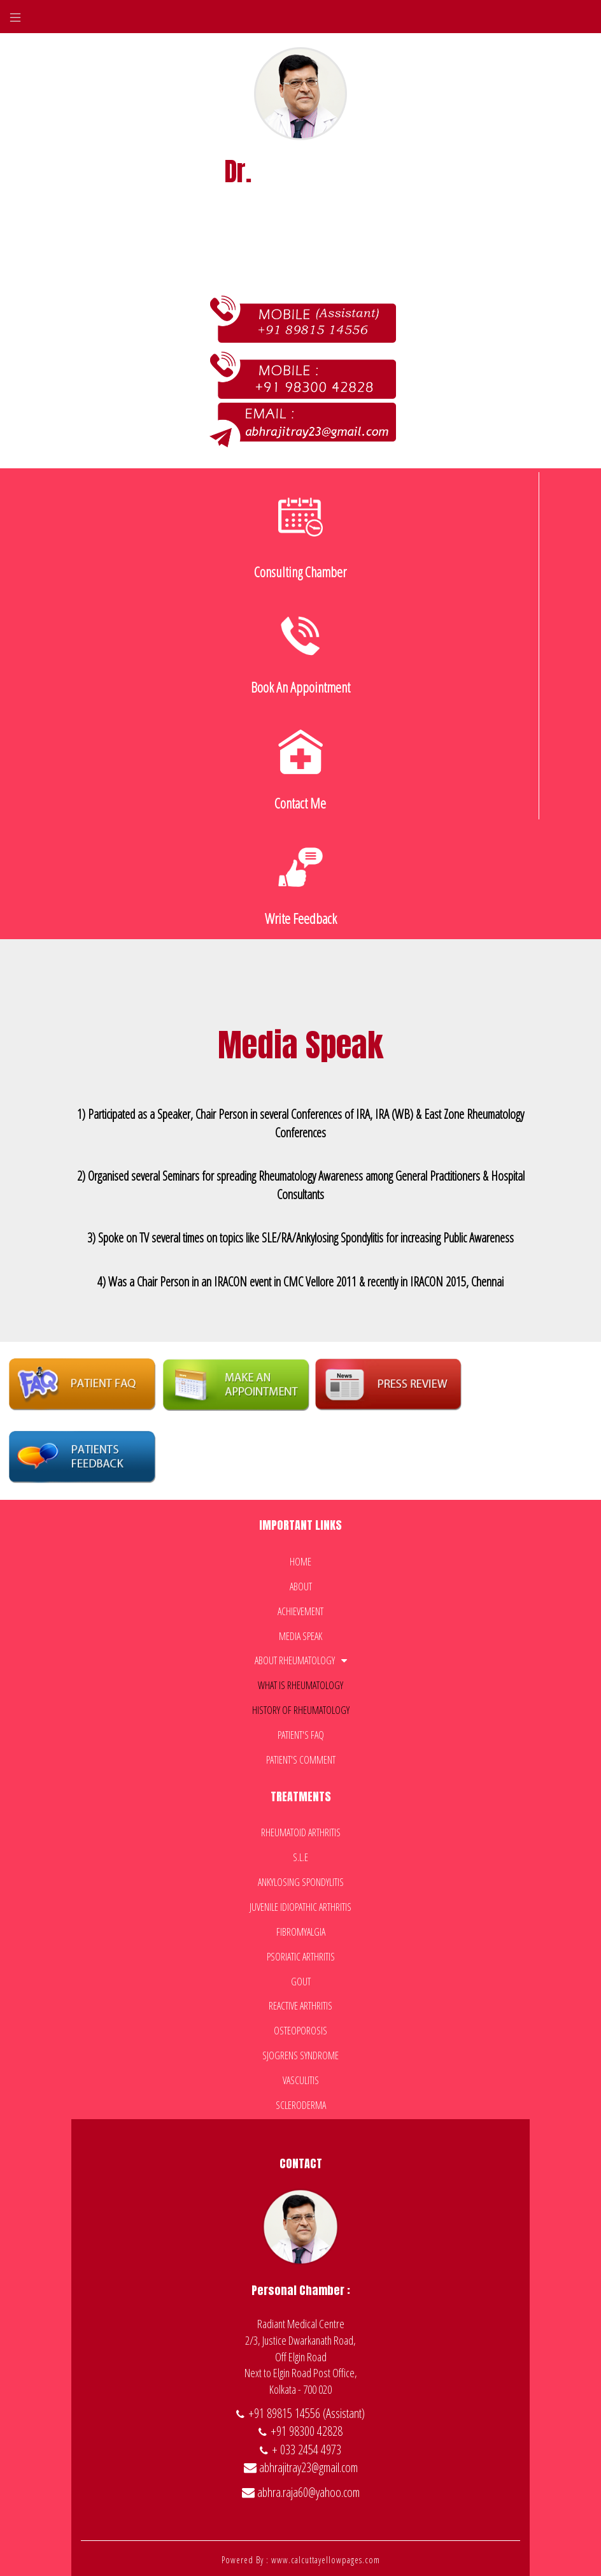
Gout (301, 1978)
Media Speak (300, 1633)
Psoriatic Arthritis (301, 1953)
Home (300, 1558)
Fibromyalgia (300, 1929)
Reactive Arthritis (300, 2003)
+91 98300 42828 (307, 2427)
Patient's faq (301, 1732)
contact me (300, 767)
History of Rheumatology (301, 1707)
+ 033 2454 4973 (306, 2446)
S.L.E (300, 1854)
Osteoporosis (300, 2027)
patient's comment (301, 1757)
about (301, 1583)
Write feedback (301, 883)
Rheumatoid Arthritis (301, 1830)
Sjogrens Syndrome (300, 2052)
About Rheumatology (301, 1658)
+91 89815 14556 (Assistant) (306, 2410)
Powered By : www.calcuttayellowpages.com (301, 2557)
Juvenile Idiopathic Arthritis (300, 1904)
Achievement (300, 1608)
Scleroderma (301, 2102)
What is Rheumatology (300, 1682)
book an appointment (300, 651)
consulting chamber (300, 536)
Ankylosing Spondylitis (301, 1879)
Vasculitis (301, 2077)
